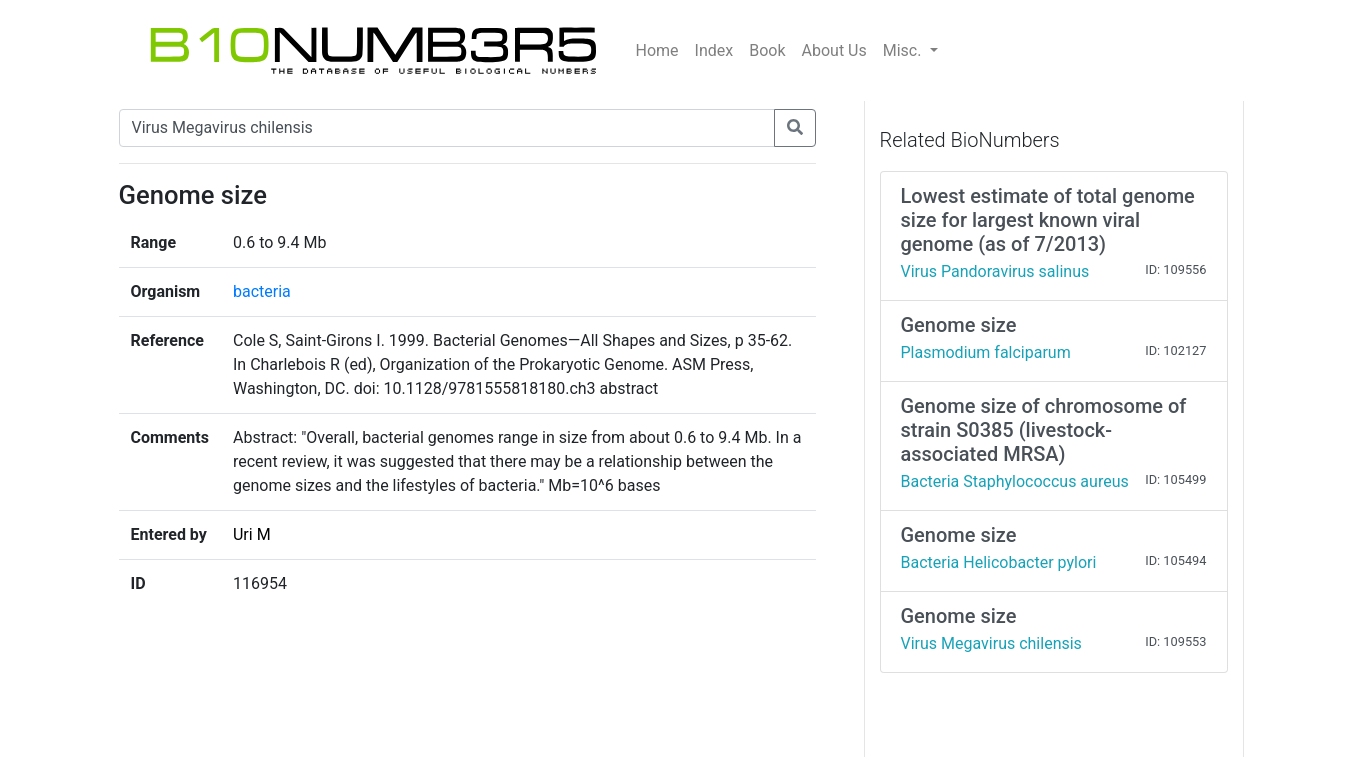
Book (767, 50)
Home (657, 50)
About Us (834, 50)
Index (714, 50)
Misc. (904, 50)
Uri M (252, 534)
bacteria (262, 291)
